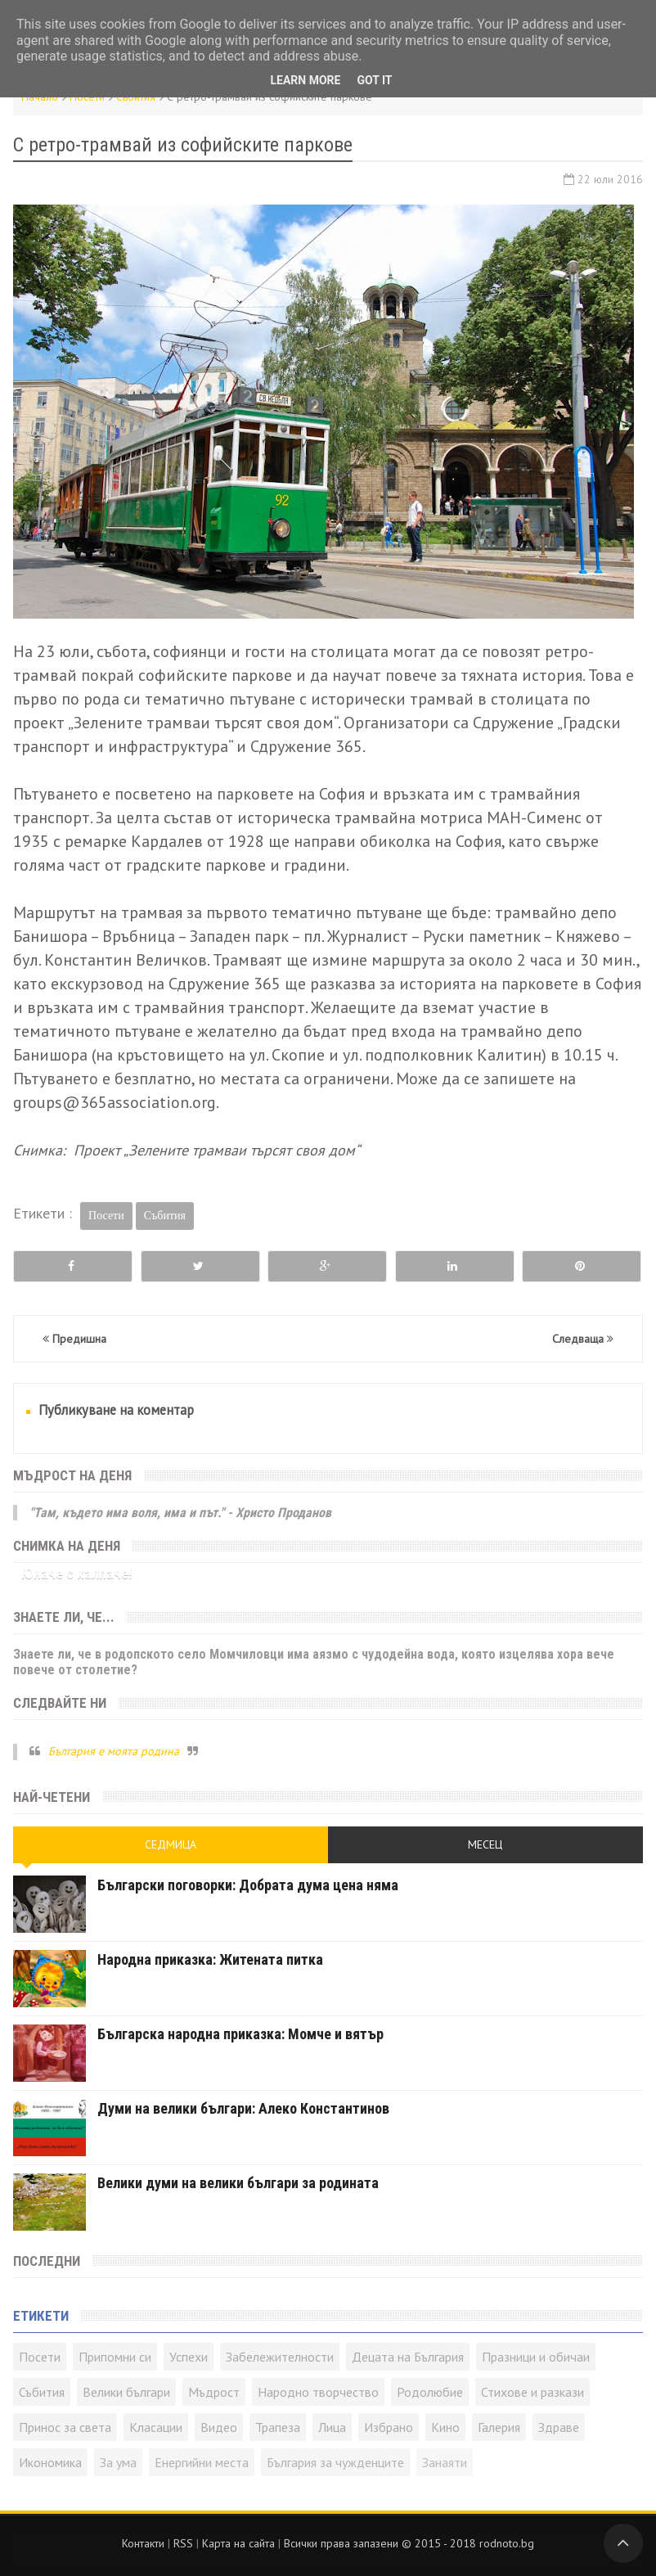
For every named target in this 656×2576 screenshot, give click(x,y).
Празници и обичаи (536, 2357)
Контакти (143, 2543)
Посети (106, 1215)
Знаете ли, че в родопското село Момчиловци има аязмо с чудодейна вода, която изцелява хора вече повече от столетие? (313, 1662)
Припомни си (115, 2357)
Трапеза (277, 2427)
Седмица (170, 1844)
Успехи (188, 2357)
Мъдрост (214, 2392)
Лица (332, 2427)
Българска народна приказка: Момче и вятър (240, 2033)
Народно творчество (318, 2392)
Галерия (499, 2427)
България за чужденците (335, 2462)
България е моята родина (113, 1751)
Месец (485, 1844)
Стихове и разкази (532, 2392)
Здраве (558, 2427)
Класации (155, 2427)
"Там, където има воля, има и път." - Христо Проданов (180, 1512)
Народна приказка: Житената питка (210, 1959)
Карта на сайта (238, 2543)
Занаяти (444, 2462)
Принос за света (65, 2427)
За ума (118, 2462)
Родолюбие (430, 2392)
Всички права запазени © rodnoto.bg (409, 2543)
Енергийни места (202, 2462)
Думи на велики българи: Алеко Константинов (243, 2108)
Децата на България (408, 2357)
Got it (374, 80)
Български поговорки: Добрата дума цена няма (247, 1885)
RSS (183, 2543)
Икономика (50, 2462)
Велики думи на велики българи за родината (238, 2182)
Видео (218, 2427)
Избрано (388, 2427)
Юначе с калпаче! (77, 1573)
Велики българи (126, 2392)
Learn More (305, 80)
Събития (165, 1215)
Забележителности (280, 2357)
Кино (445, 2427)
